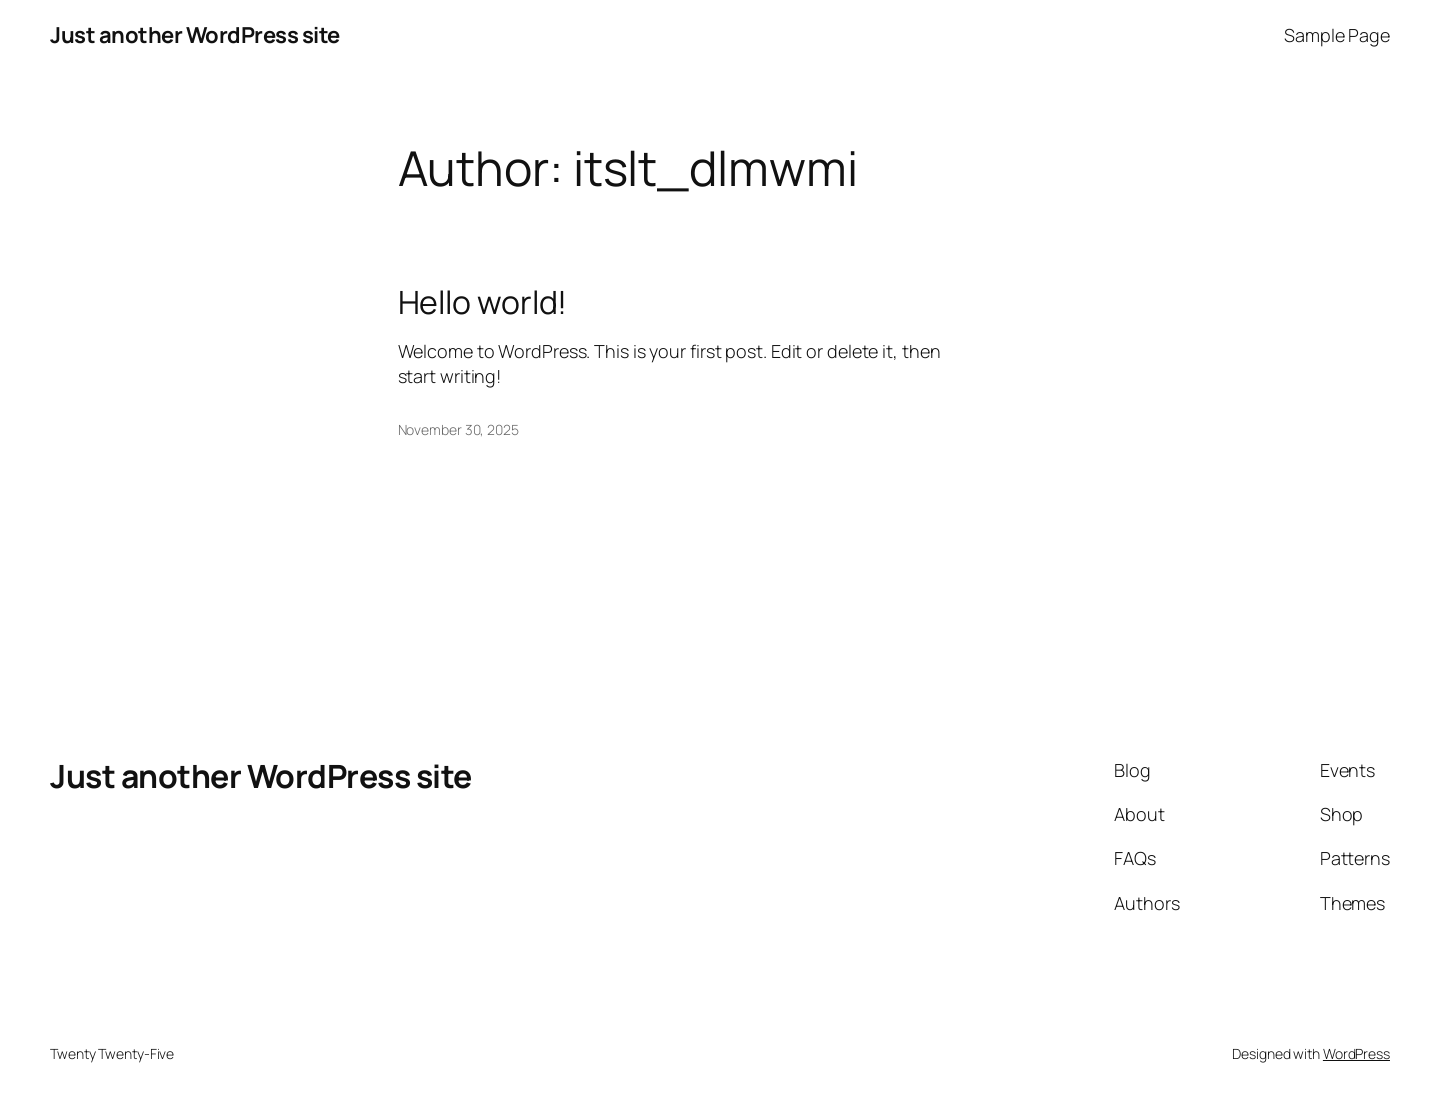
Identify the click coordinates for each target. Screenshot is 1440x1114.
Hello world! (483, 302)
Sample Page (1337, 35)
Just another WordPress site (195, 35)
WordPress (1356, 1053)
